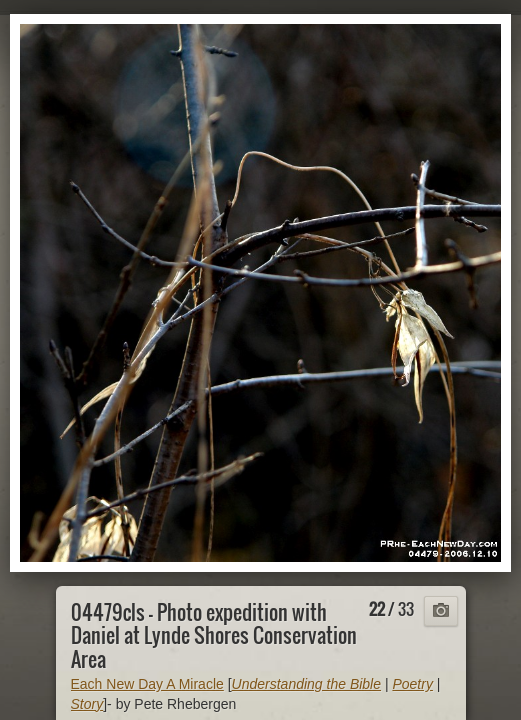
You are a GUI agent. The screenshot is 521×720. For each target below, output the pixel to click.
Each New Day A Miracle (147, 684)
